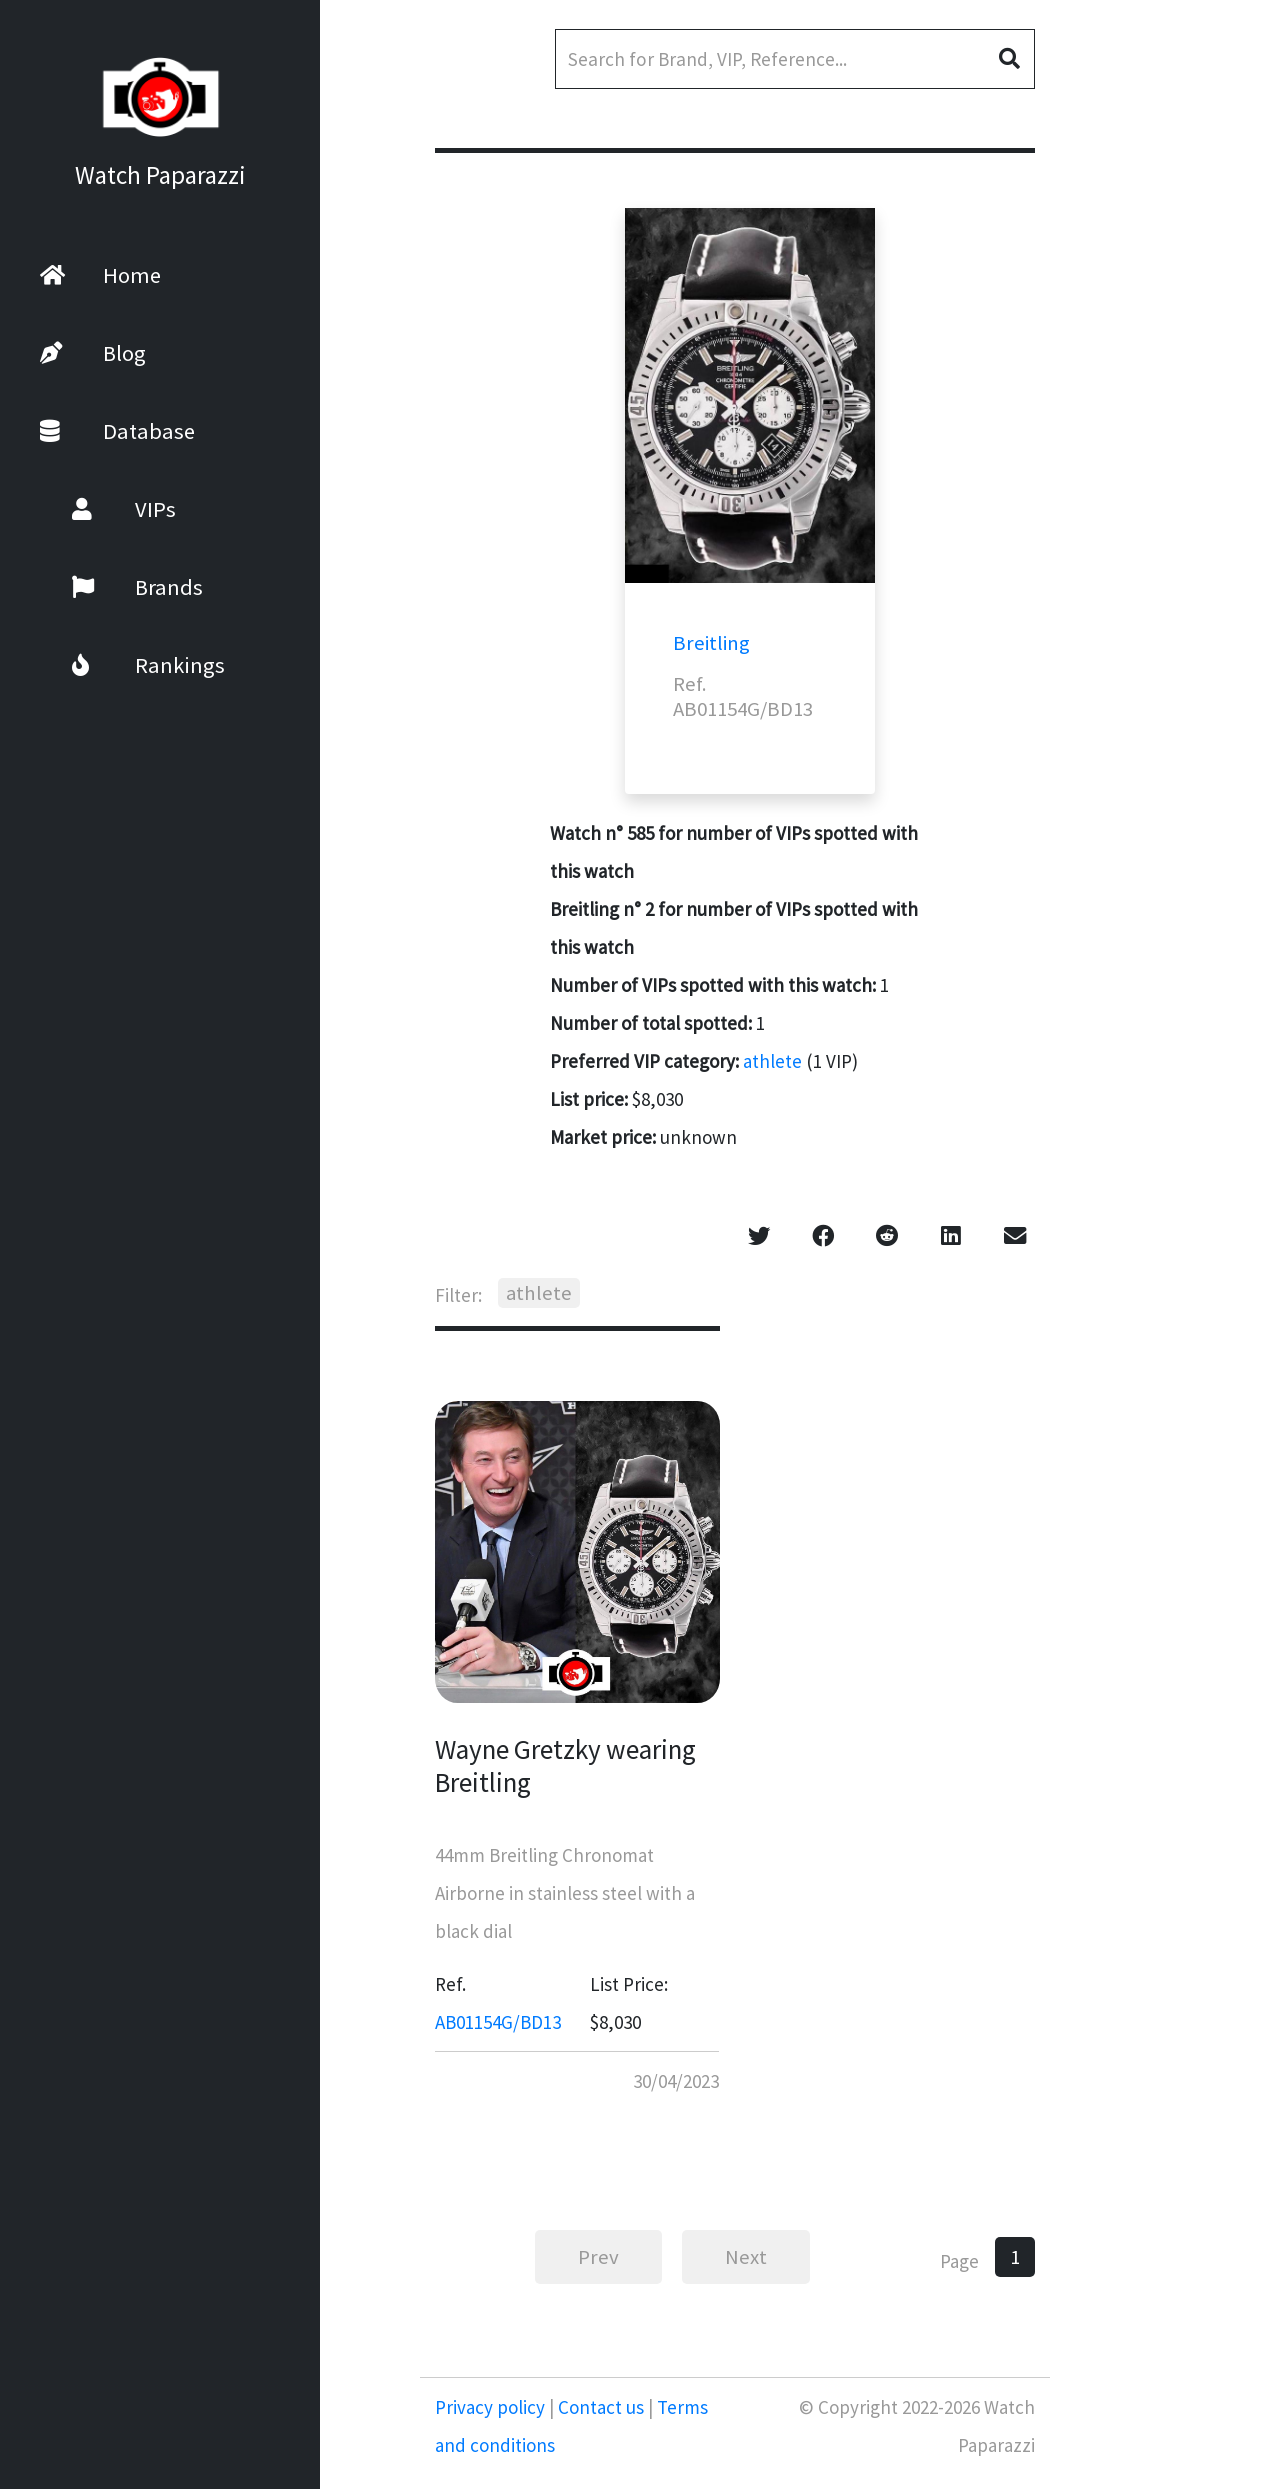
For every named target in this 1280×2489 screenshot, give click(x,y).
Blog (93, 353)
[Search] (795, 59)
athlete (772, 1061)
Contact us (601, 2407)
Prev (598, 2257)
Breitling (711, 643)
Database (117, 431)
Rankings (122, 665)
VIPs (98, 509)
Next (746, 2257)
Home (100, 275)
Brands (111, 587)
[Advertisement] (1165, 530)
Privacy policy (492, 2407)
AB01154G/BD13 (498, 2022)
